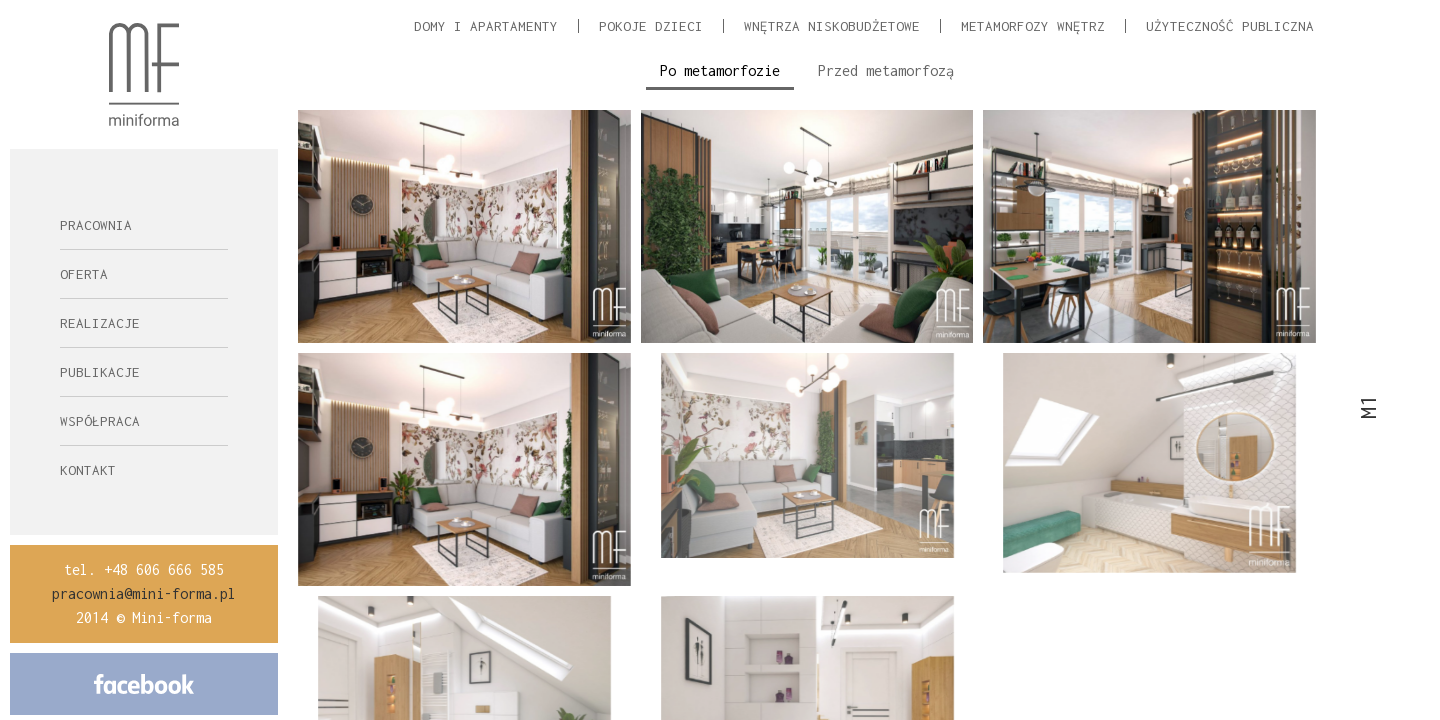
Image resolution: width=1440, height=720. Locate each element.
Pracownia (96, 225)
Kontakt (88, 470)
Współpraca (100, 421)
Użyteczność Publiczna (1230, 26)
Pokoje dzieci (651, 26)
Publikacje (100, 372)
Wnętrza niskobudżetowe (832, 26)
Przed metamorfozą (886, 70)
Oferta (84, 274)
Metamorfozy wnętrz (1033, 26)
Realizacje (100, 323)
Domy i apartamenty (486, 26)
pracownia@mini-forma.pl (144, 593)
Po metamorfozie (720, 70)
